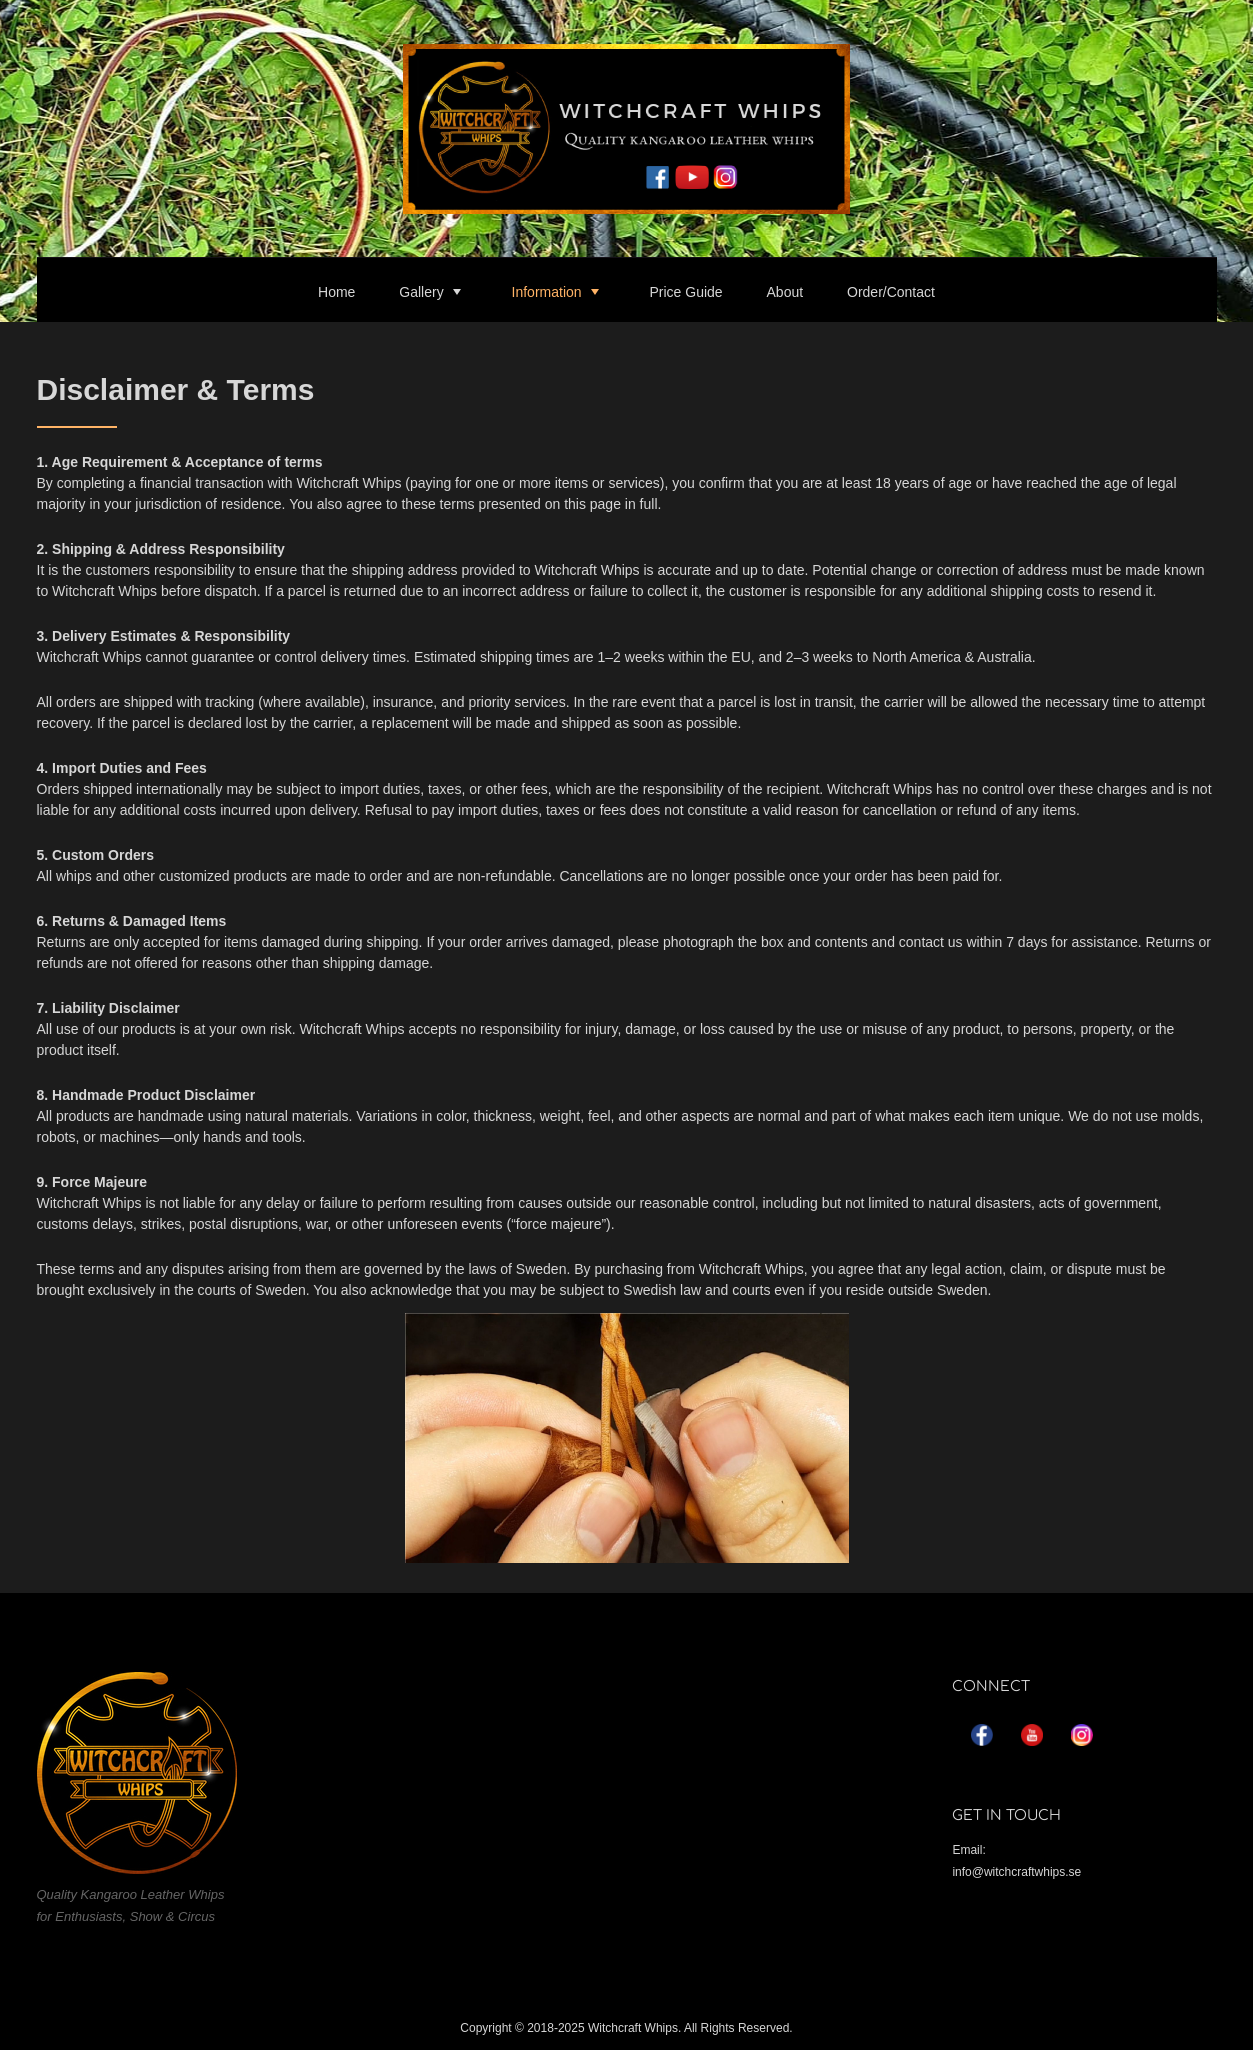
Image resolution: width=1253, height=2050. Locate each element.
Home (336, 292)
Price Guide (685, 292)
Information (547, 292)
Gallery (421, 292)
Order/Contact (891, 292)
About (785, 292)
